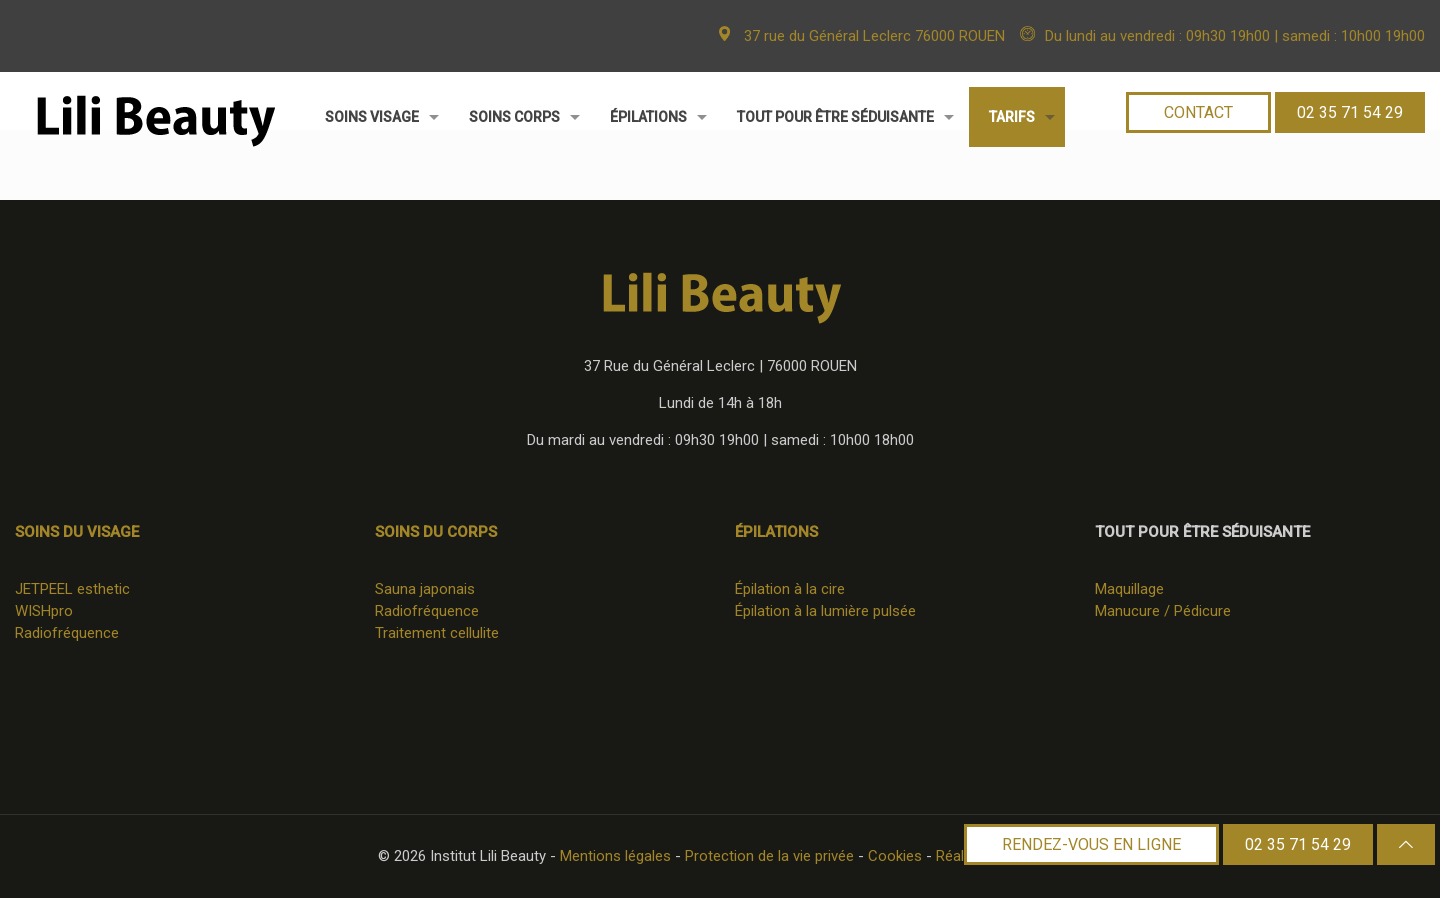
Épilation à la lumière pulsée (825, 611)
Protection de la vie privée (769, 856)
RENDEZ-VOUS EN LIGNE (1091, 844)
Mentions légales (615, 856)
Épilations (776, 532)
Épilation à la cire (790, 589)
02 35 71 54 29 (1298, 844)
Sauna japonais (425, 589)
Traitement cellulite (437, 633)
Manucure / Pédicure (1163, 611)
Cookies (895, 856)
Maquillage (1129, 589)
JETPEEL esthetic (72, 589)
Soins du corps (436, 532)
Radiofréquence (67, 633)
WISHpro (44, 611)
